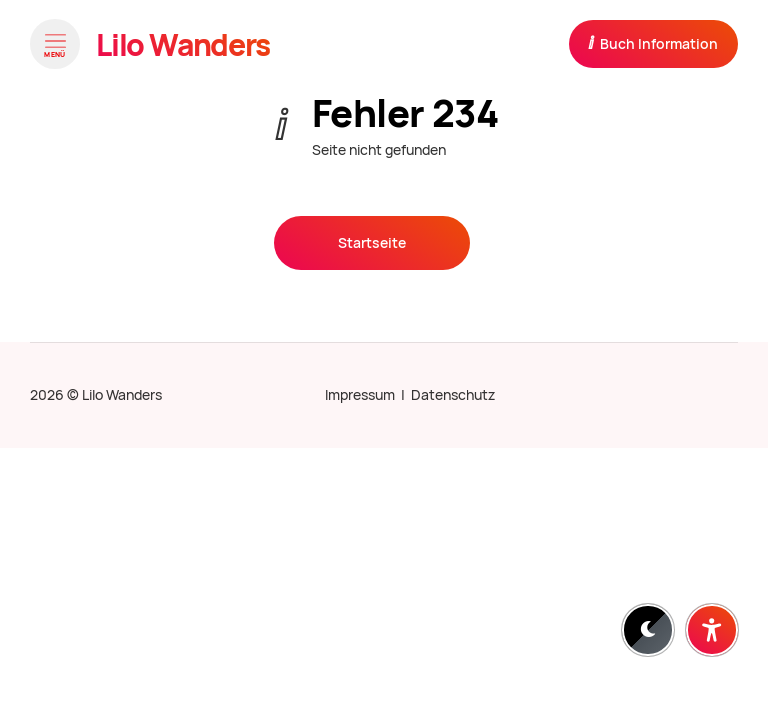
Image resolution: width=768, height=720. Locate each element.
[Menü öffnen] (55, 44)
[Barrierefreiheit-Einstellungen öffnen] (712, 630)
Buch (653, 43)
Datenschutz (453, 395)
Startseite (372, 243)
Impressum (360, 395)
